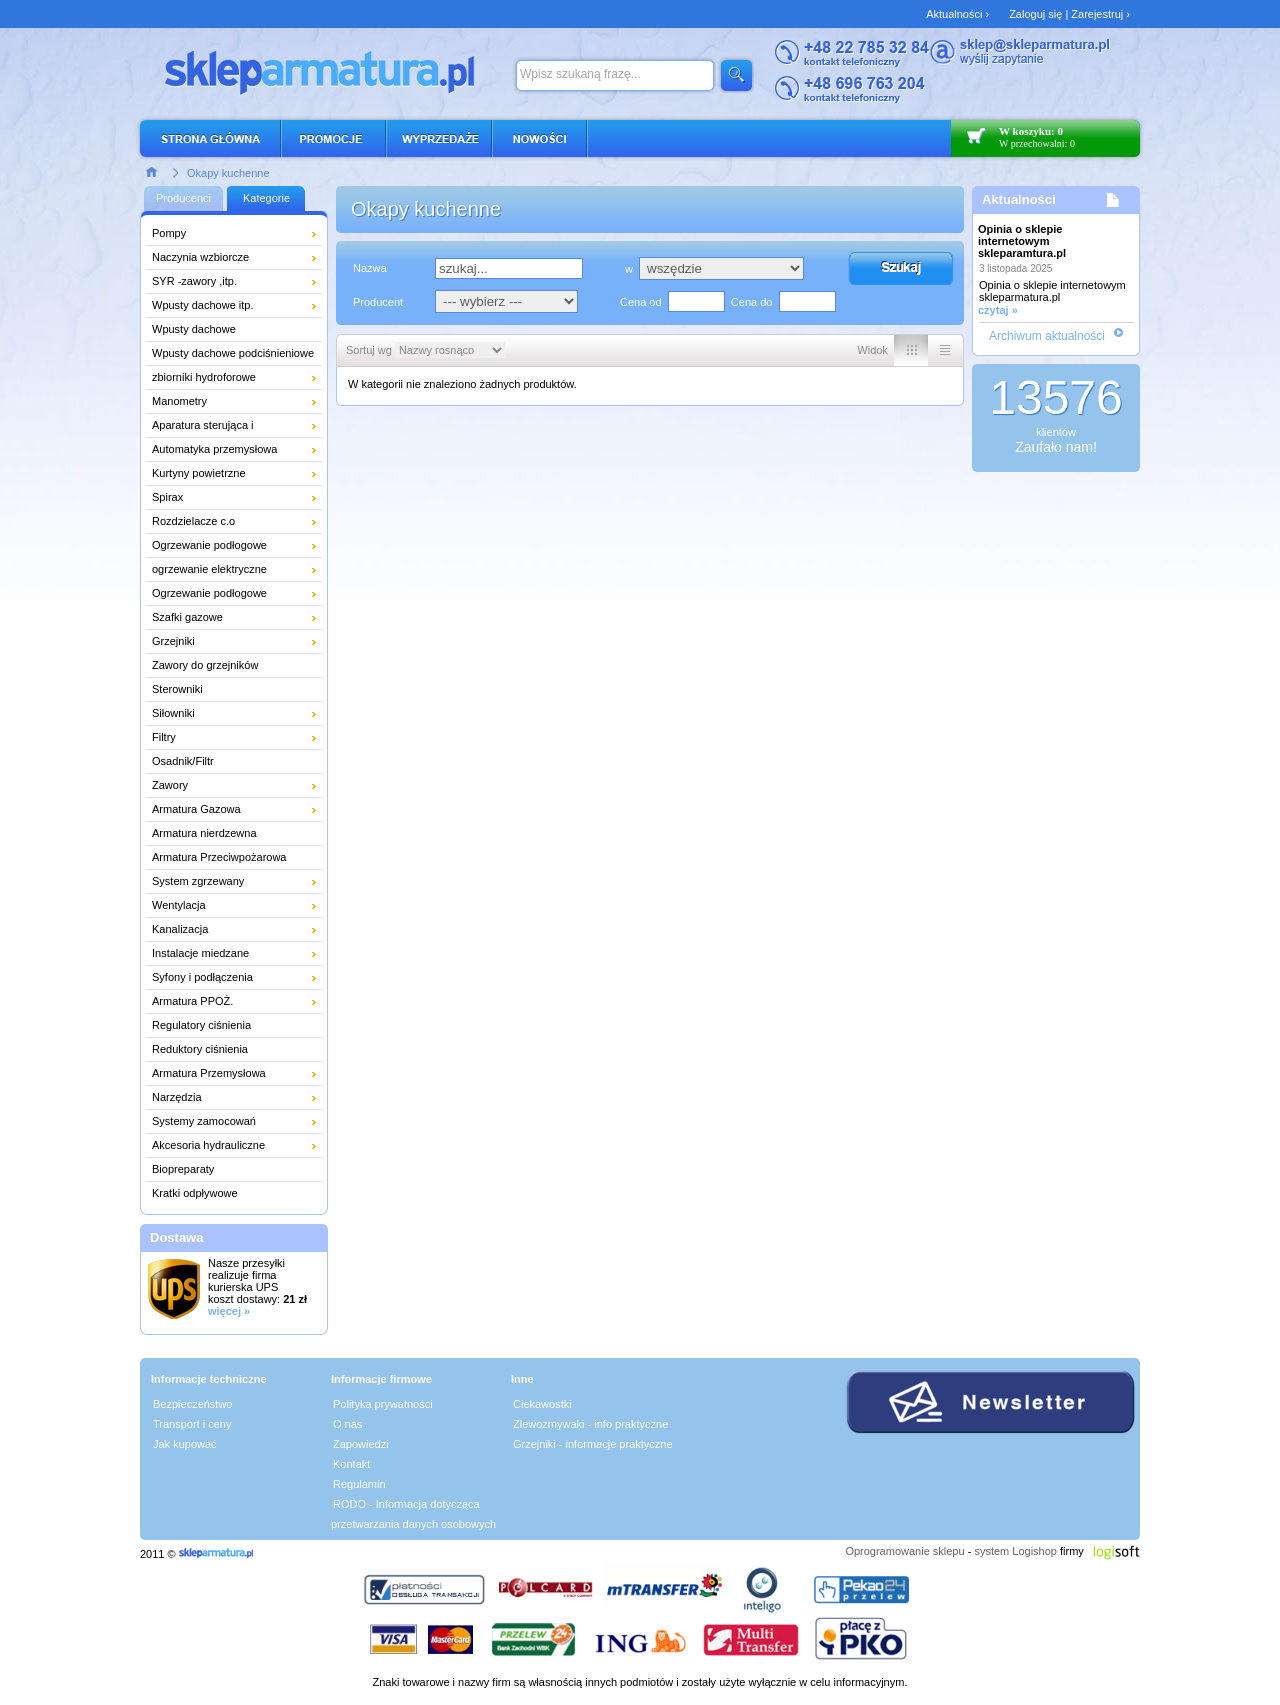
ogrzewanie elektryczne (209, 569)
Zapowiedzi (361, 1444)
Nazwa (370, 268)
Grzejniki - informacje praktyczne (593, 1444)
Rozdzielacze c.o (193, 521)
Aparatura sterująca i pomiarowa (203, 428)
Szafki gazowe (187, 617)
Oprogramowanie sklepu (904, 1551)
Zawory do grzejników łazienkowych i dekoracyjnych (224, 668)
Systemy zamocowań (204, 1121)
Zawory (170, 785)
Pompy (169, 233)
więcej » (229, 1311)
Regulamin (359, 1484)
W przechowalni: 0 (1037, 143)
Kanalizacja (180, 929)
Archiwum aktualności (1047, 336)
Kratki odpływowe (195, 1193)
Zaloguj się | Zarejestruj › (1069, 14)
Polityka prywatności (383, 1404)
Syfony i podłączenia (202, 977)
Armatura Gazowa (196, 809)
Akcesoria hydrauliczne (208, 1145)
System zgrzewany (198, 881)
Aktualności (1019, 199)
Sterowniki (177, 689)
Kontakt (351, 1464)
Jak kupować (185, 1444)
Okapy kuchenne (228, 173)
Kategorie (266, 198)
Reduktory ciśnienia (200, 1049)
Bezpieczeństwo (193, 1404)
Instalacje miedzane (200, 953)
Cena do (752, 302)
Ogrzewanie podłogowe (209, 545)
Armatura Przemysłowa (209, 1073)
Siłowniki (173, 713)
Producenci (183, 198)
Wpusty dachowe (194, 329)
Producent (378, 302)
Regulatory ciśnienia (201, 1025)
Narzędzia (177, 1097)
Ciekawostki (542, 1404)
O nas (347, 1424)
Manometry (179, 401)
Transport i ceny (192, 1424)
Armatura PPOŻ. (192, 1001)
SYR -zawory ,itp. (194, 281)
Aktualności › (957, 14)
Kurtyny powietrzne (199, 473)
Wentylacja (179, 905)
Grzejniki (173, 641)
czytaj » (998, 310)
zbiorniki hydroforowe (204, 377)
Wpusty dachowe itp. (203, 305)
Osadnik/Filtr (183, 761)
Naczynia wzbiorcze (200, 257)
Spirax (167, 497)
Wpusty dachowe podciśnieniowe (233, 353)
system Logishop (1015, 1551)
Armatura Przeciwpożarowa (219, 857)
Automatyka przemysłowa (214, 449)
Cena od (641, 302)
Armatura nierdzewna (204, 833)
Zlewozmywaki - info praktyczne (590, 1424)
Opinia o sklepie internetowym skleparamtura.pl (1022, 241)
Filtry (164, 737)
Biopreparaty (183, 1169)
